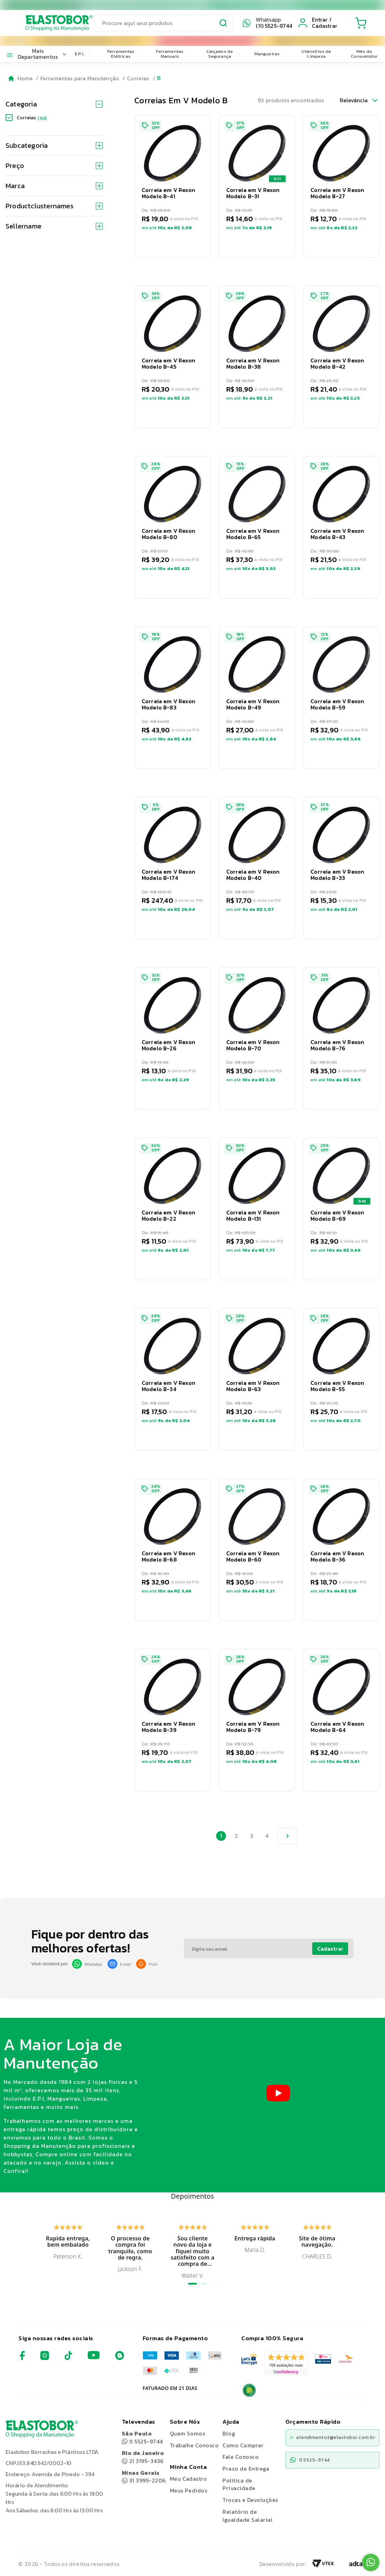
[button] (172, 186)
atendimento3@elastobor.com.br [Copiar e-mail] (332, 2437)
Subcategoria (54, 145)
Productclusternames (54, 206)
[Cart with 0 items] (361, 23)
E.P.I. (79, 53)
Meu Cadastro (188, 2478)
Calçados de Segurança (219, 53)
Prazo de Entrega (245, 2468)
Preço (54, 165)
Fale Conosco (240, 2457)
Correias (138, 78)
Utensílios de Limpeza (316, 53)
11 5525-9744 (142, 2437)
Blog (228, 2433)
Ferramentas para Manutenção (79, 78)
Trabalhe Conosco (194, 2445)
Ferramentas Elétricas (121, 53)
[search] (163, 23)
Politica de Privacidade (238, 2484)
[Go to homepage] (21, 78)
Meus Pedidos (188, 2490)
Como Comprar (243, 2445)
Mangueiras (267, 53)
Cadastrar (330, 1948)
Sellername (54, 226)
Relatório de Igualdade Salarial (247, 2515)
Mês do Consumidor (364, 53)
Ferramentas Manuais (169, 53)
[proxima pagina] (287, 1836)
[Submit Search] (223, 24)
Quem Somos (187, 2433)
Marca (54, 185)
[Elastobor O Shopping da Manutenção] (52, 23)
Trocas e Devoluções (250, 2500)
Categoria (54, 104)
